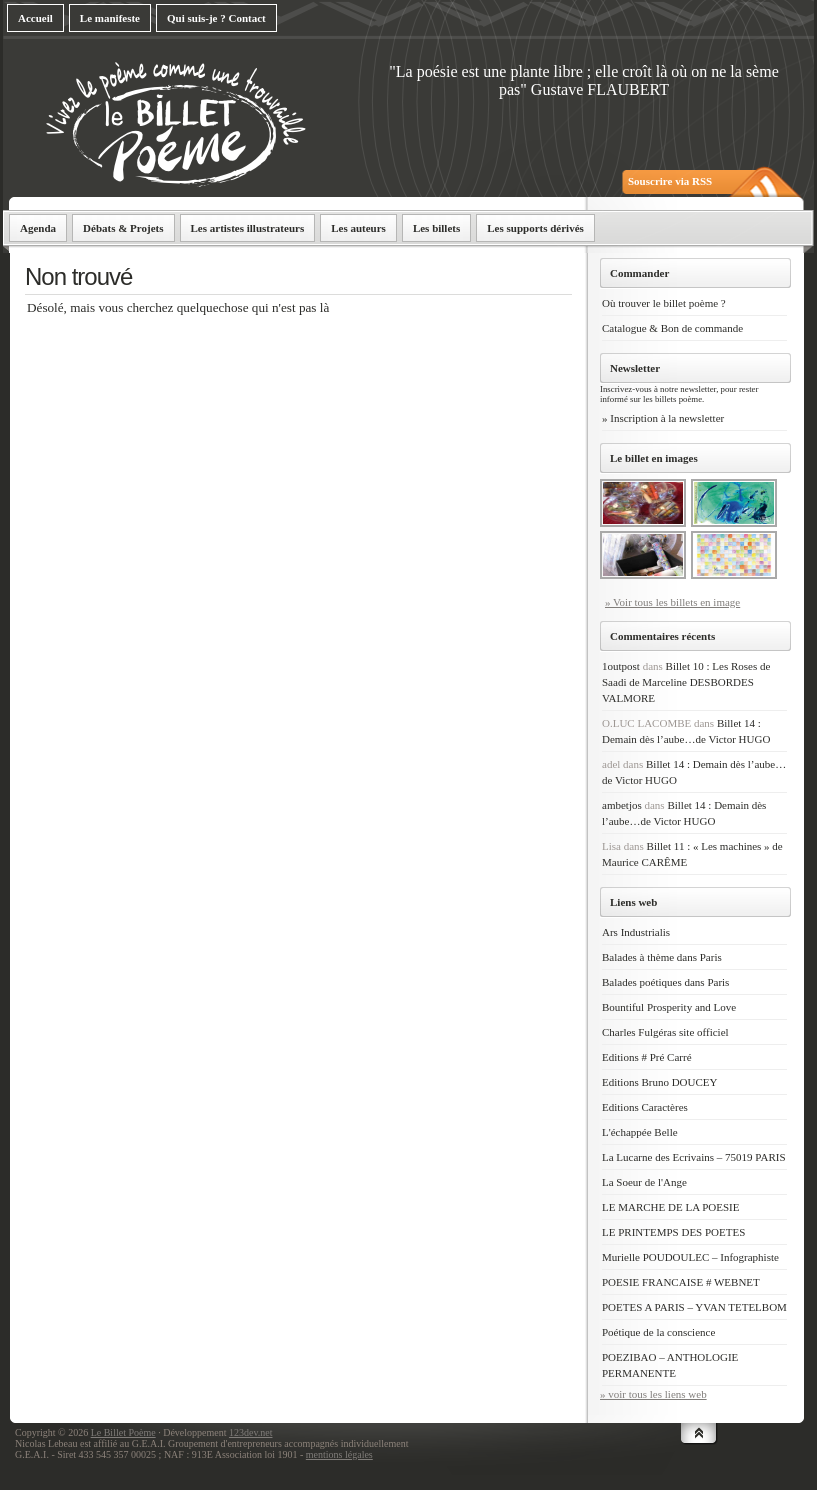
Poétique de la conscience (658, 1332)
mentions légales (339, 1454)
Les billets (436, 228)
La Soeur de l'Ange (644, 1182)
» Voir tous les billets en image (672, 602)
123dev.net (251, 1432)
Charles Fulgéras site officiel (665, 1032)
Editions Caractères (645, 1107)
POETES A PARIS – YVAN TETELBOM (694, 1307)
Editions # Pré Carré (647, 1057)
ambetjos (622, 805)
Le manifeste (110, 18)
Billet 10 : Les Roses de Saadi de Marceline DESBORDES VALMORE (686, 682)
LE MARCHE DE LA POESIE (671, 1207)
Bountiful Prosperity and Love (669, 1007)
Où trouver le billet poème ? (664, 303)
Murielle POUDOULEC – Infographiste (690, 1257)
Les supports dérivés (535, 228)
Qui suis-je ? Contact (216, 18)
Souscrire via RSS (670, 181)
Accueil (35, 18)
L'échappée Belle (640, 1132)
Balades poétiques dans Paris (665, 982)
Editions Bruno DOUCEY (660, 1082)
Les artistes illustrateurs (248, 228)
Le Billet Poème (123, 1432)
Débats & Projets (123, 228)
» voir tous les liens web (653, 1394)
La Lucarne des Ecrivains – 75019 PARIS (694, 1157)
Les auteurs (358, 228)
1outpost (621, 666)
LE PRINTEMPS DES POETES (673, 1232)
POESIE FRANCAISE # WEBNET (681, 1282)
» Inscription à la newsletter (663, 418)
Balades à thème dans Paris (662, 957)
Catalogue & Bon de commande (672, 328)
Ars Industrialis (636, 932)
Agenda (38, 228)
